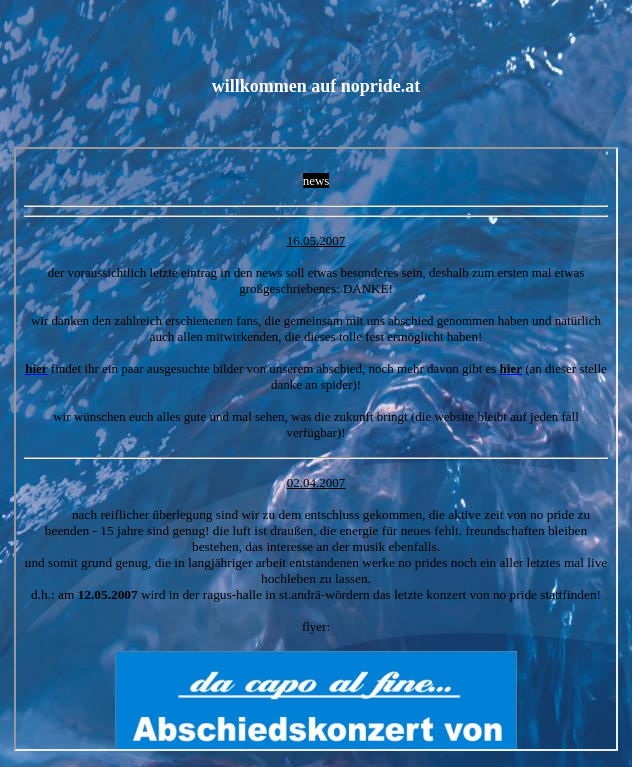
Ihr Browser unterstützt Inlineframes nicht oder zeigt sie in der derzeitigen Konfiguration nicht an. (316, 449)
